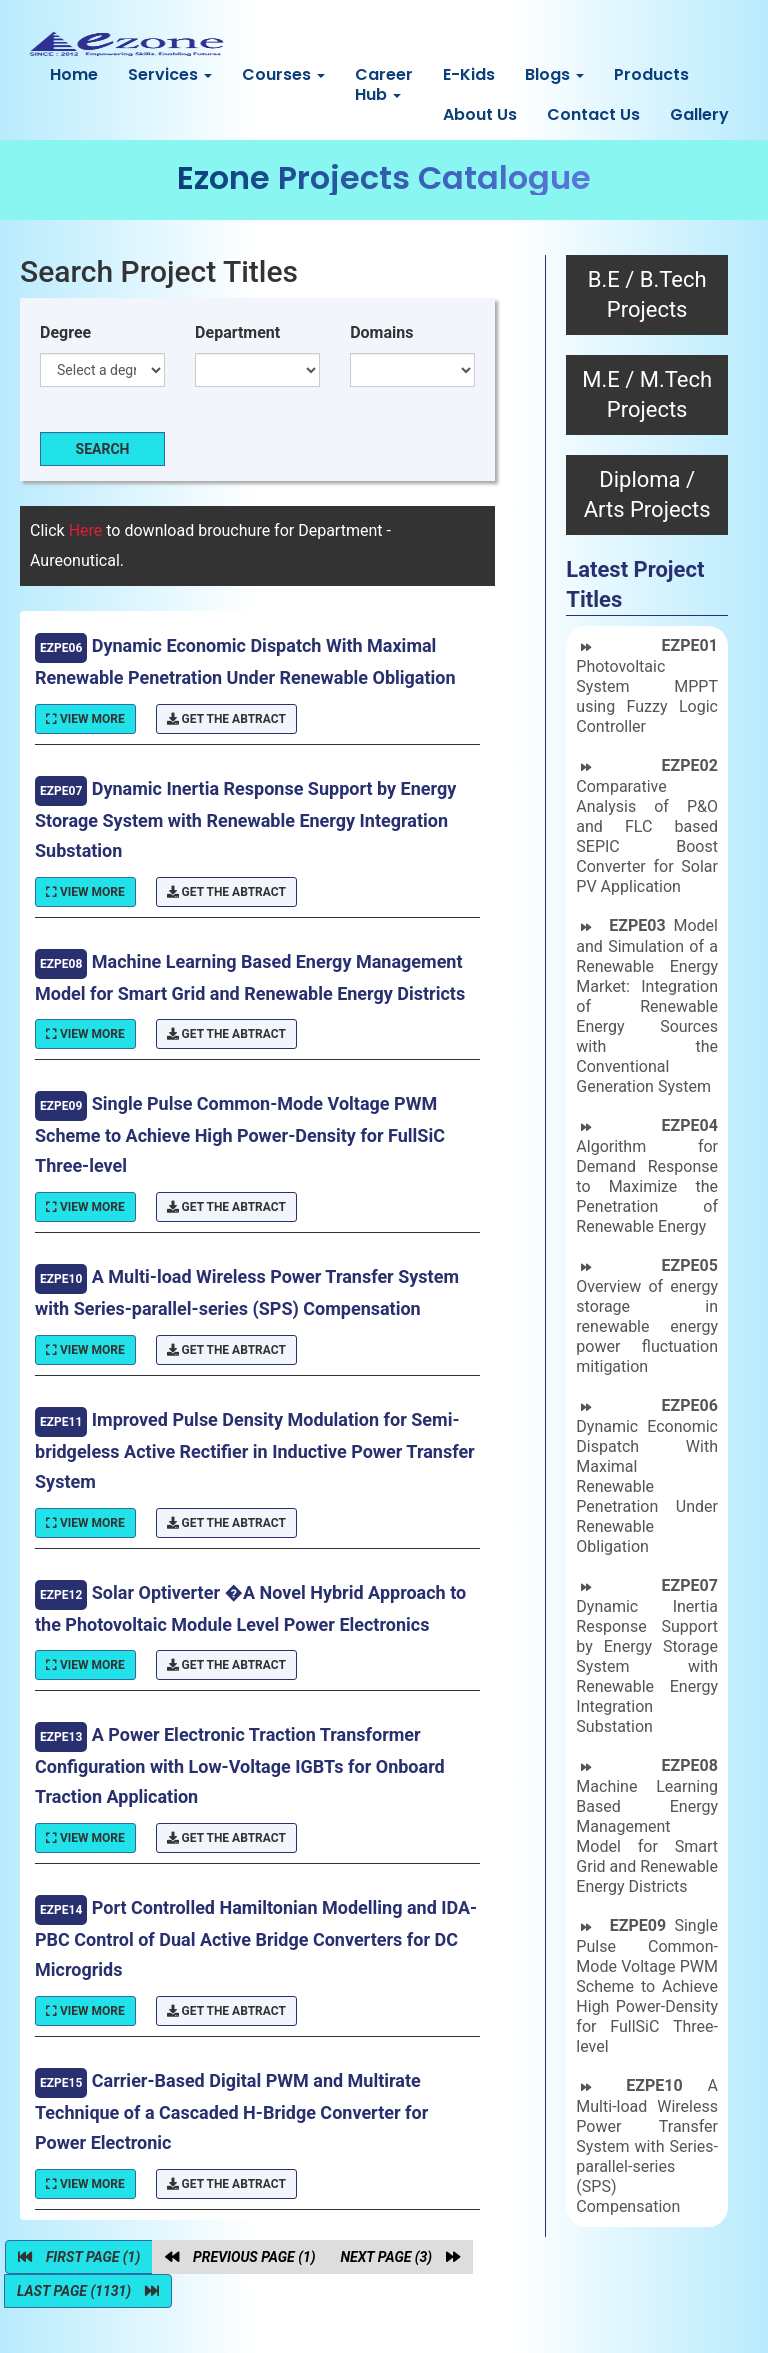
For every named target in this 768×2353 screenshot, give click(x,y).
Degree (65, 332)
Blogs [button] (554, 74)
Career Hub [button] (384, 84)
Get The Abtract (226, 719)
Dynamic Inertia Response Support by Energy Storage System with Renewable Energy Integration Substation (647, 1656)
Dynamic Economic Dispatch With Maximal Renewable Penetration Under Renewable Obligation (647, 1476)
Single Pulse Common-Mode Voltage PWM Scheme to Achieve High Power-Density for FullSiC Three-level (647, 1986)
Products (651, 74)
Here (88, 530)
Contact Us (593, 114)
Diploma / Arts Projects (647, 494)
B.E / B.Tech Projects (647, 294)
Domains (381, 332)
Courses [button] (283, 74)
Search (103, 449)
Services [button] (170, 74)
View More (85, 719)
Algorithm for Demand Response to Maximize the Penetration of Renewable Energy (647, 1176)
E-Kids (469, 74)
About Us (480, 114)
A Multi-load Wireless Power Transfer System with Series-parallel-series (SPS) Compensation (647, 2146)
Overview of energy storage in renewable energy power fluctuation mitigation (647, 1316)
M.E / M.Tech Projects (647, 394)
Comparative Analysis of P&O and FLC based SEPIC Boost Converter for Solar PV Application (647, 826)
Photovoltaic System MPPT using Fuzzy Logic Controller (647, 686)
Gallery (699, 114)
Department (237, 332)
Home (74, 74)
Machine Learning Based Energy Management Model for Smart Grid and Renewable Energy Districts (647, 1826)
